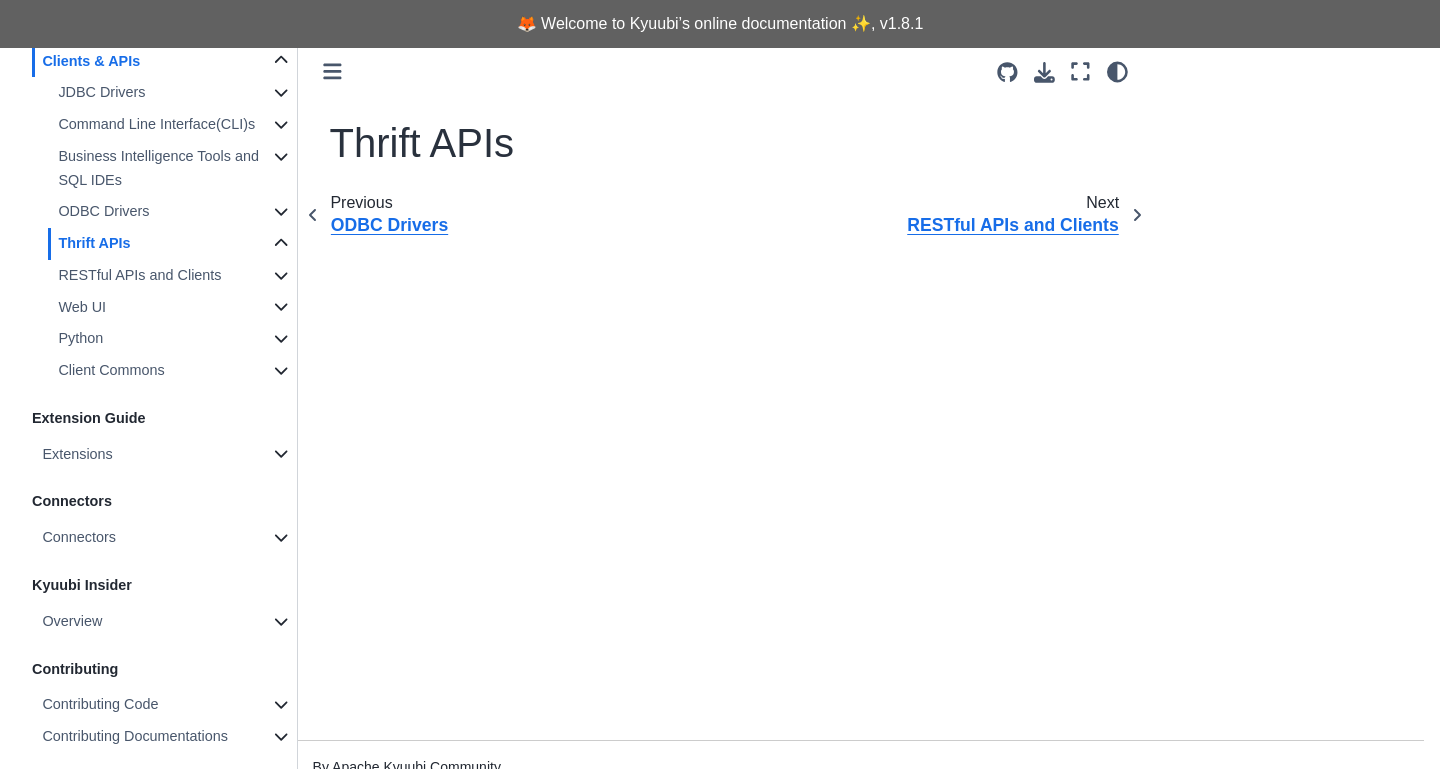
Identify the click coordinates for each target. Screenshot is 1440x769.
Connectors (79, 537)
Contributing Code (100, 704)
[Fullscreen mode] (1080, 71)
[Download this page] (1044, 72)
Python (80, 338)
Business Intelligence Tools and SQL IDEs (158, 168)
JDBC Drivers (101, 92)
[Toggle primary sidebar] (332, 71)
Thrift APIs (94, 243)
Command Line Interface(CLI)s (156, 124)
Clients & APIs (91, 61)
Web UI (82, 307)
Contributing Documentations (135, 736)
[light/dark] (1117, 71)
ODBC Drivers (103, 211)
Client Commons (111, 370)
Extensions (77, 454)
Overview (72, 621)
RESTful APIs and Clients (139, 275)
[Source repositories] (1007, 72)
